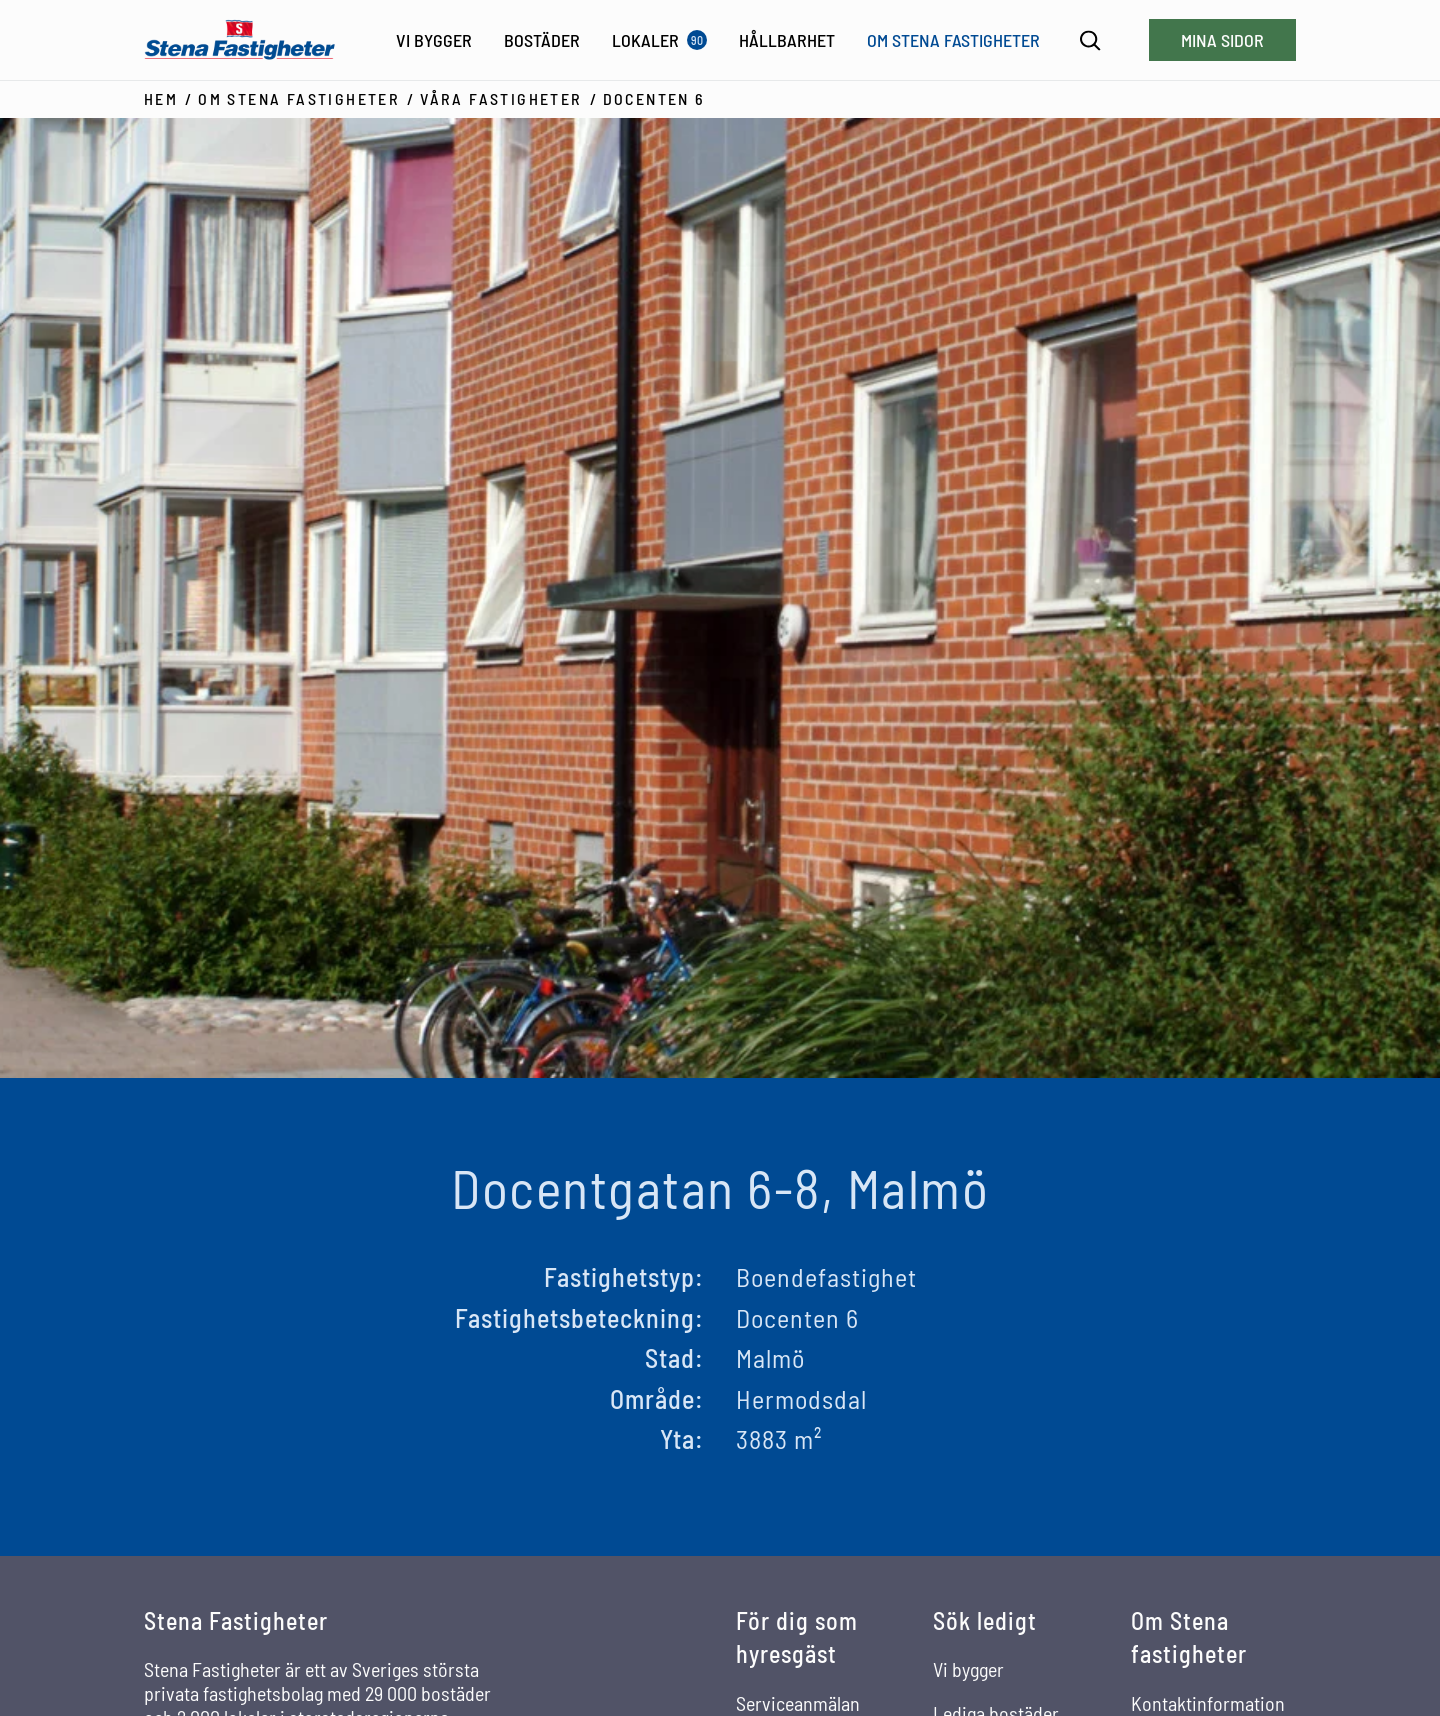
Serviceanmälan (798, 1703)
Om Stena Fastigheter (299, 98)
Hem (161, 98)
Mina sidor (1222, 40)
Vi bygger (968, 1669)
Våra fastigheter (501, 98)
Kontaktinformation (1208, 1703)
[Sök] (1090, 40)
